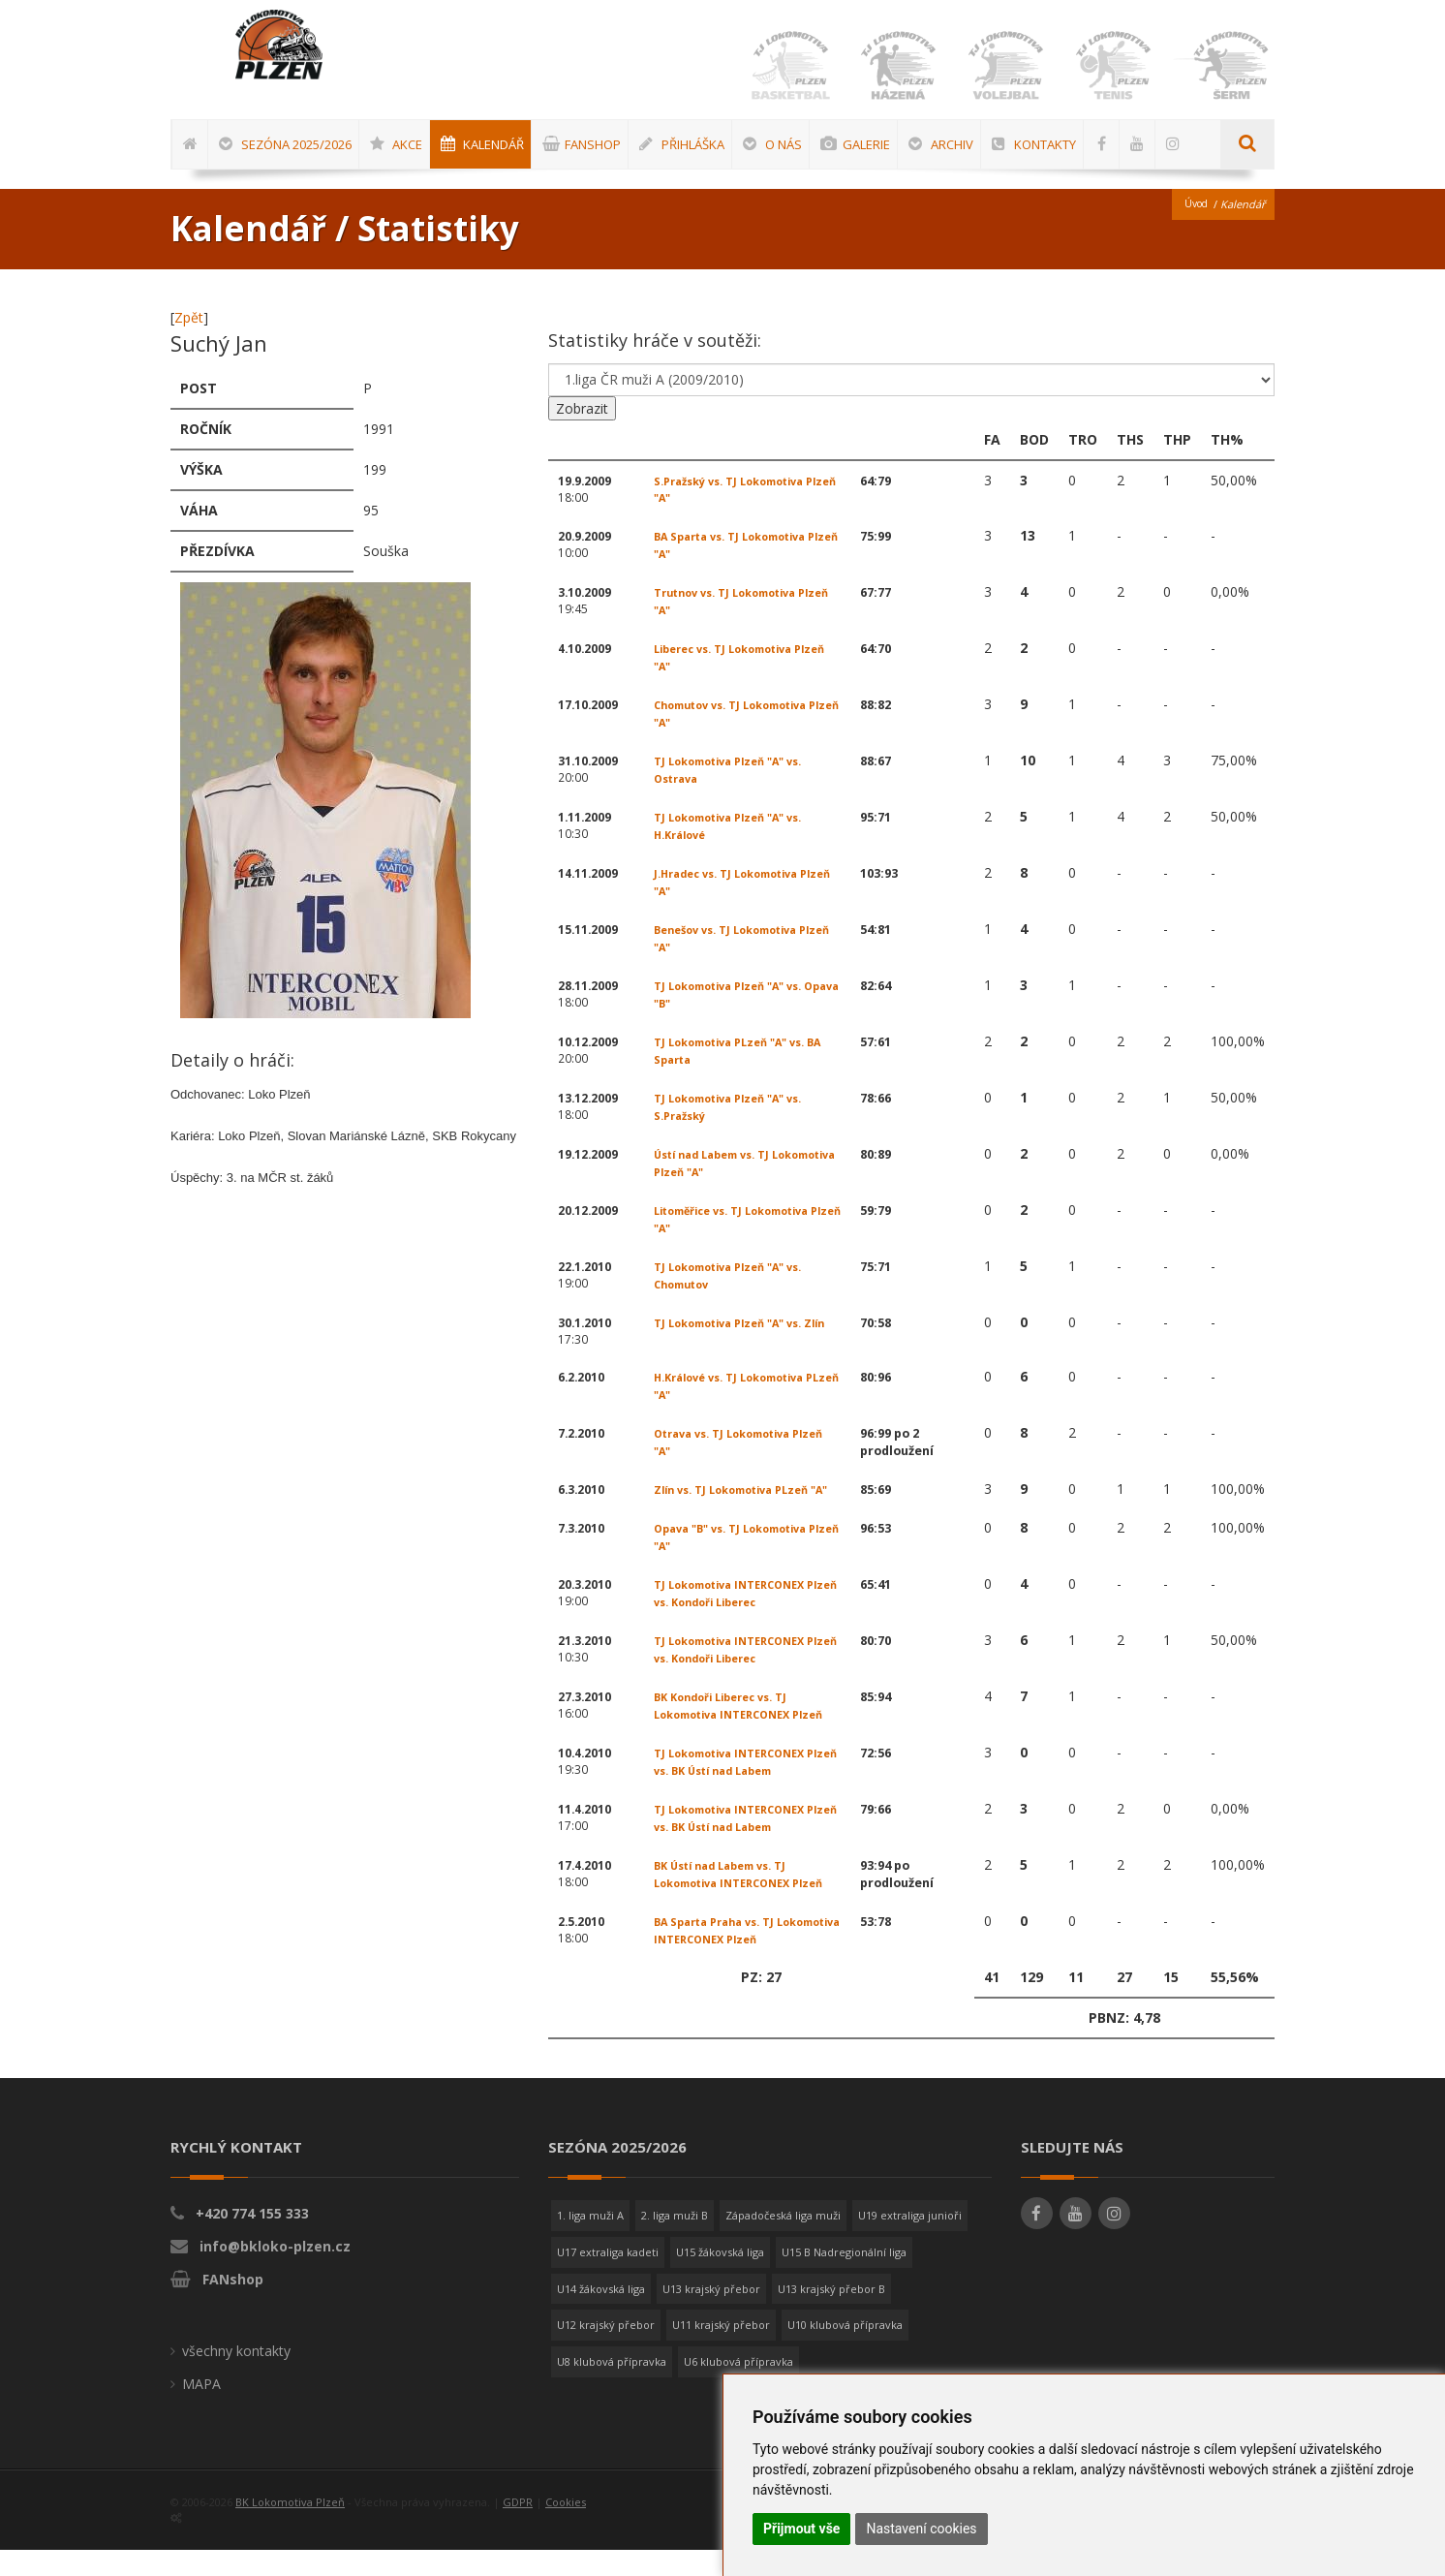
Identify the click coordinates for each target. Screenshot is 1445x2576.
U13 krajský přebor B (831, 2315)
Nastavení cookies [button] (921, 2528)
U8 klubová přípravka (611, 2387)
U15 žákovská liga (720, 2278)
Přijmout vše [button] (801, 2528)
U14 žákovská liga (601, 2315)
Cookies (565, 2528)
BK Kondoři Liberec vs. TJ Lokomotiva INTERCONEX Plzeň (748, 1732)
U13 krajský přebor (711, 2315)
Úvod (1194, 210)
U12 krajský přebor (606, 2350)
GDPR (518, 2528)
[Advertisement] (1382, 586)
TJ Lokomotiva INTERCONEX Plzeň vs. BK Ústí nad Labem (737, 1788)
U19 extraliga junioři (910, 2241)
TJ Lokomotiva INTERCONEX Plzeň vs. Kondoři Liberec (737, 1619)
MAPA (201, 2410)
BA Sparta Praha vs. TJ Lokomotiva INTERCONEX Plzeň (748, 1956)
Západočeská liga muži (783, 2241)
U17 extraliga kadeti (608, 2278)
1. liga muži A (590, 2241)
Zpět (188, 324)
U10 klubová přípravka (845, 2350)
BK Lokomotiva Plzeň (290, 2528)
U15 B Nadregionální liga (844, 2278)
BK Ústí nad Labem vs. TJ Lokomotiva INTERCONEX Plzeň (748, 1900)
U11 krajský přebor (721, 2350)
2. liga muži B (674, 2241)
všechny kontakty (236, 2377)
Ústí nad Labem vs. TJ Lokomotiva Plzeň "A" (718, 1170)
